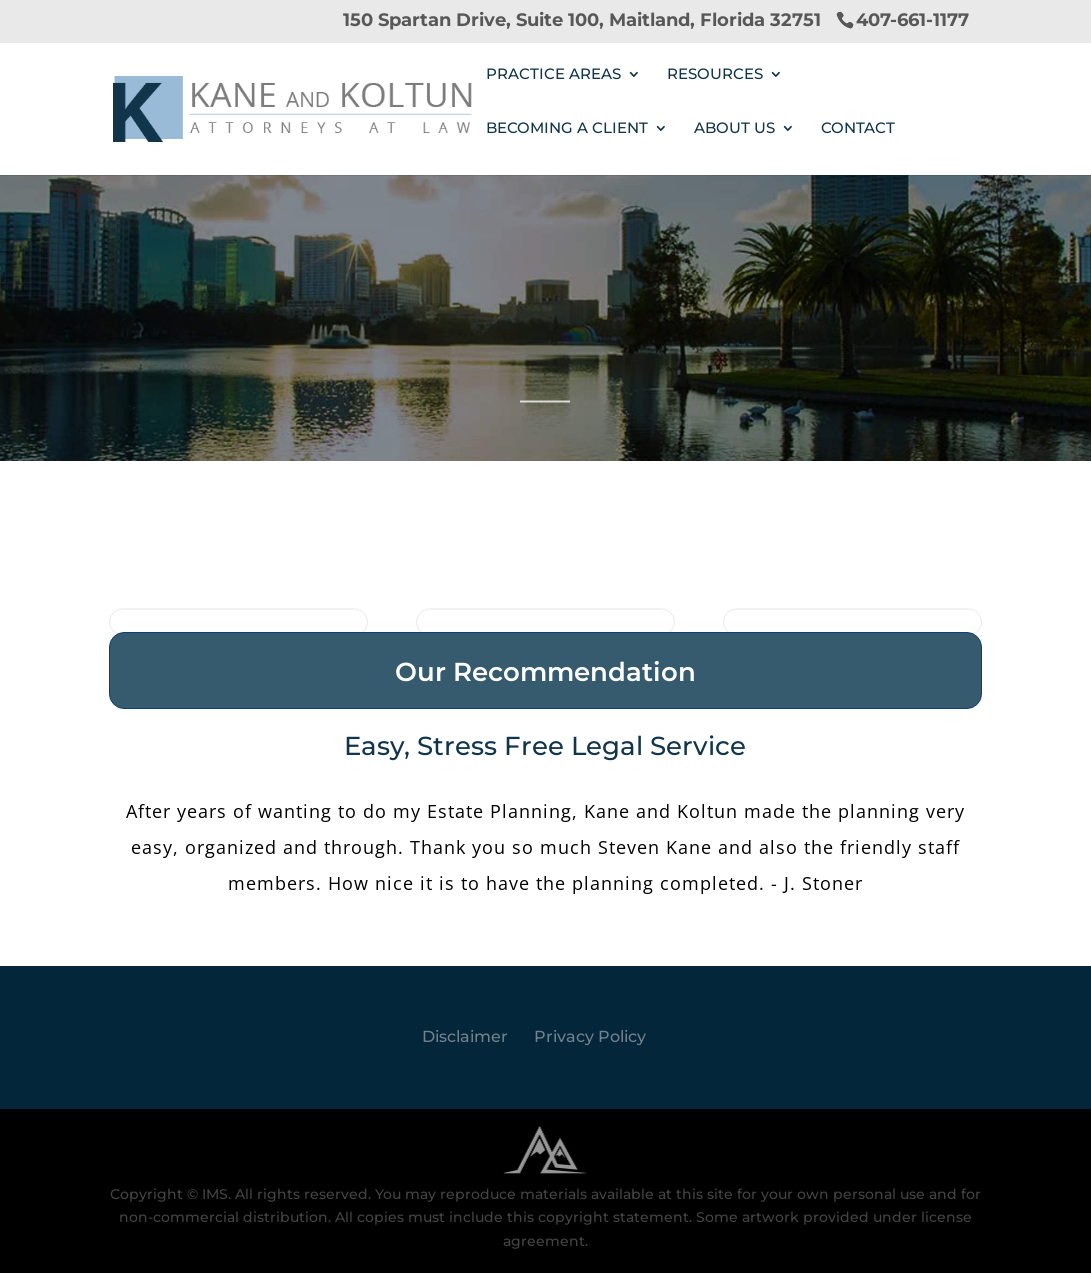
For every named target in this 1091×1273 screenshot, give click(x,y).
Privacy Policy (590, 1036)
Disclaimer (465, 1036)
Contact (858, 129)
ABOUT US (734, 129)
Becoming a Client (567, 129)
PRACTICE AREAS (553, 75)
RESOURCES (715, 75)
